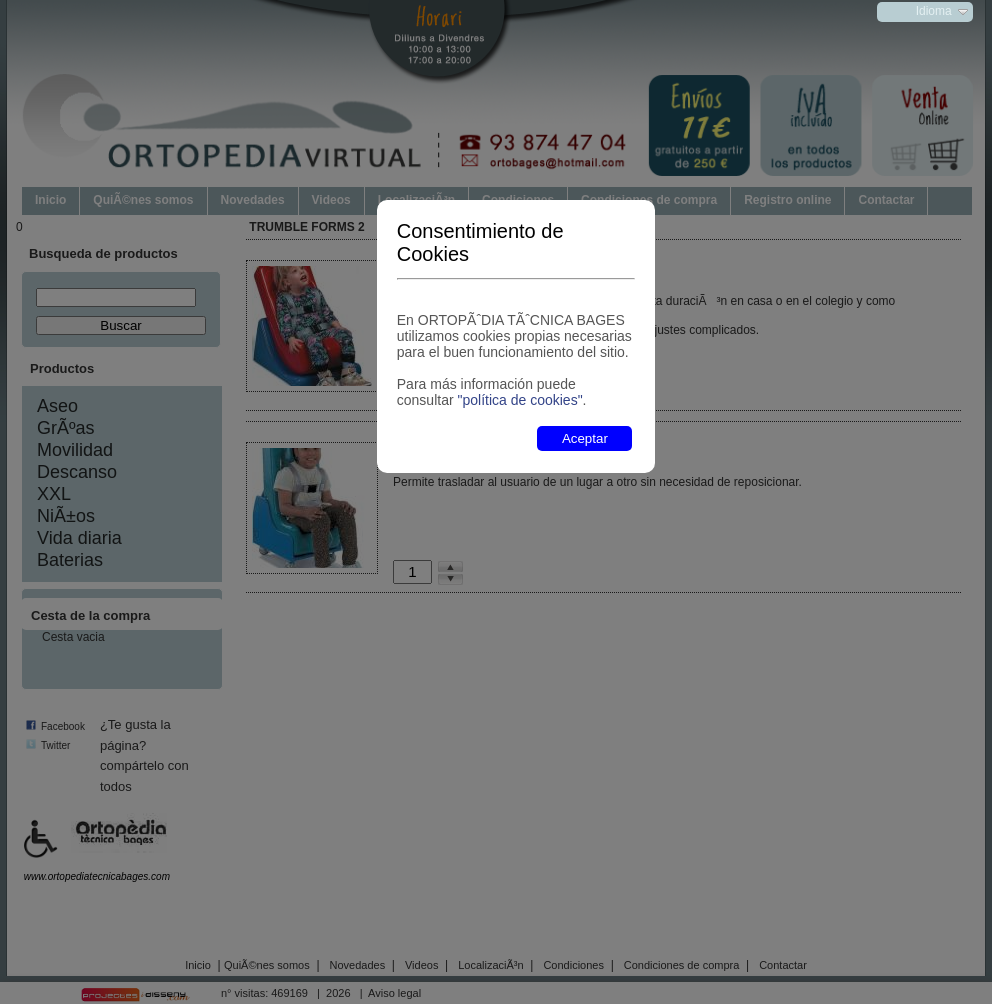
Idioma (934, 11)
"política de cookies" (519, 400)
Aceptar (585, 438)
